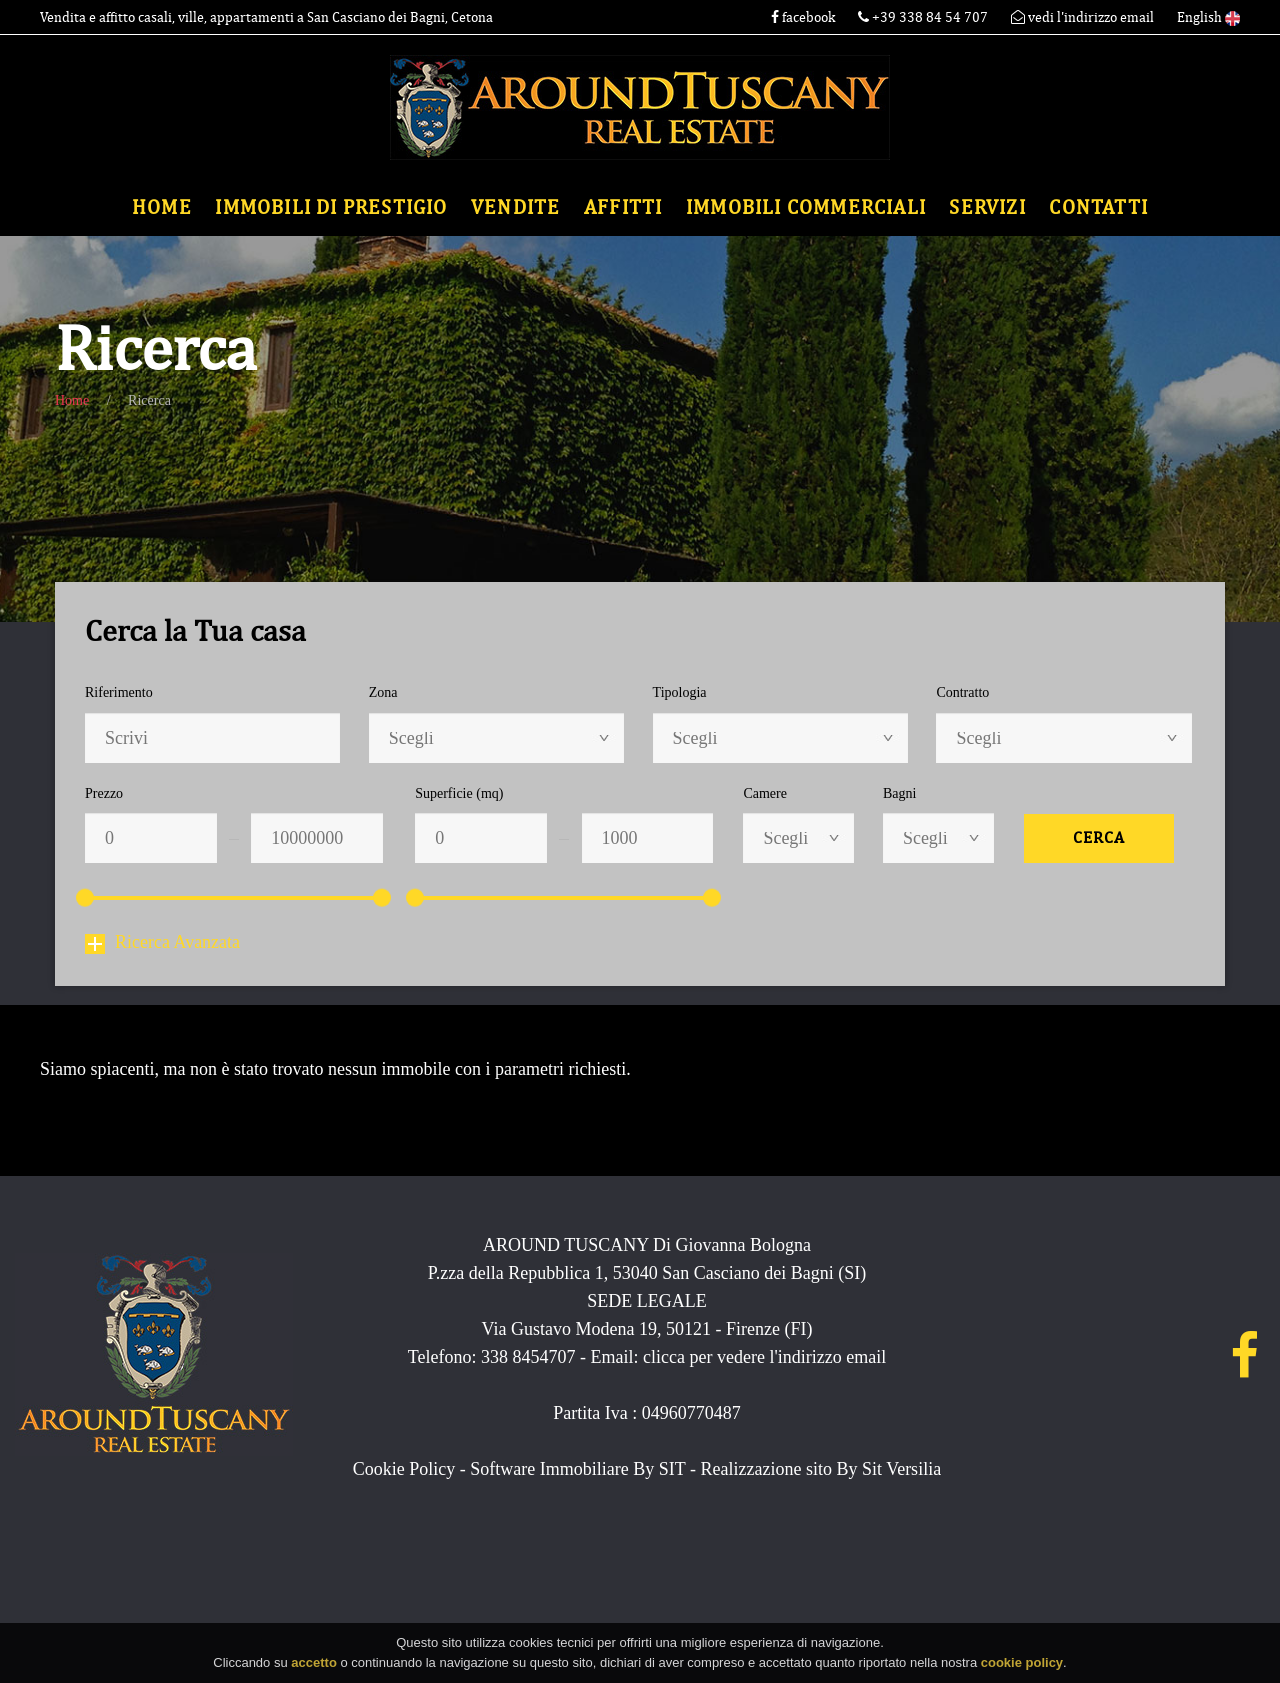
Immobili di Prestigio (331, 207)
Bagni (899, 793)
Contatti (1098, 207)
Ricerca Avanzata (162, 942)
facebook (803, 17)
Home (162, 207)
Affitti (623, 207)
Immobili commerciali (806, 207)
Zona (383, 692)
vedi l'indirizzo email (1082, 17)
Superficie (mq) (459, 793)
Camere (765, 793)
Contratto (962, 692)
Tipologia (680, 692)
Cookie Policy (404, 1469)
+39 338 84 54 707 (924, 17)
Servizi (987, 207)
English (1208, 17)
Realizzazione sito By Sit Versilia (821, 1469)
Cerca (1099, 838)
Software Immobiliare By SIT (577, 1469)
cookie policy (1022, 1667)
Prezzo (104, 793)
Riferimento (119, 692)
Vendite (515, 207)
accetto (314, 1667)
